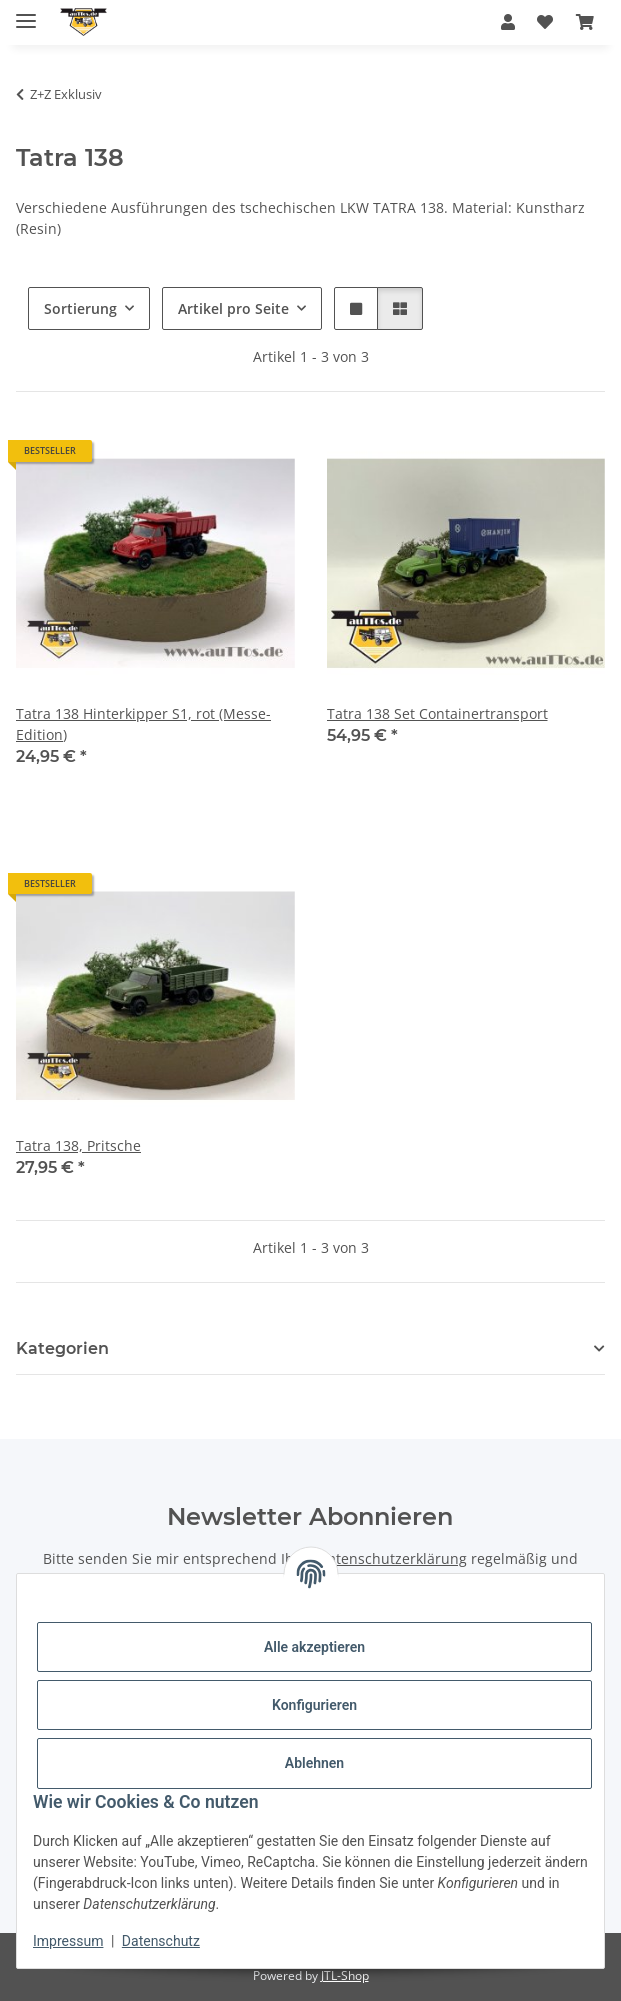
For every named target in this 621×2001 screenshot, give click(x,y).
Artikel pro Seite (233, 308)
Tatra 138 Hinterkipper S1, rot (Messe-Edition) (143, 724)
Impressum (68, 1941)
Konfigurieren (314, 1705)
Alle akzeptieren (314, 1647)
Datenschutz (161, 1941)
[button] (508, 22)
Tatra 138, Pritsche (78, 1145)
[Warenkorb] (585, 22)
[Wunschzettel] (545, 22)
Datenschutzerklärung (392, 1558)
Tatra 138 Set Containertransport (437, 713)
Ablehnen (314, 1763)
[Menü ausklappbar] (26, 12)
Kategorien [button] (62, 1348)
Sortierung (80, 308)
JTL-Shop (345, 1975)
